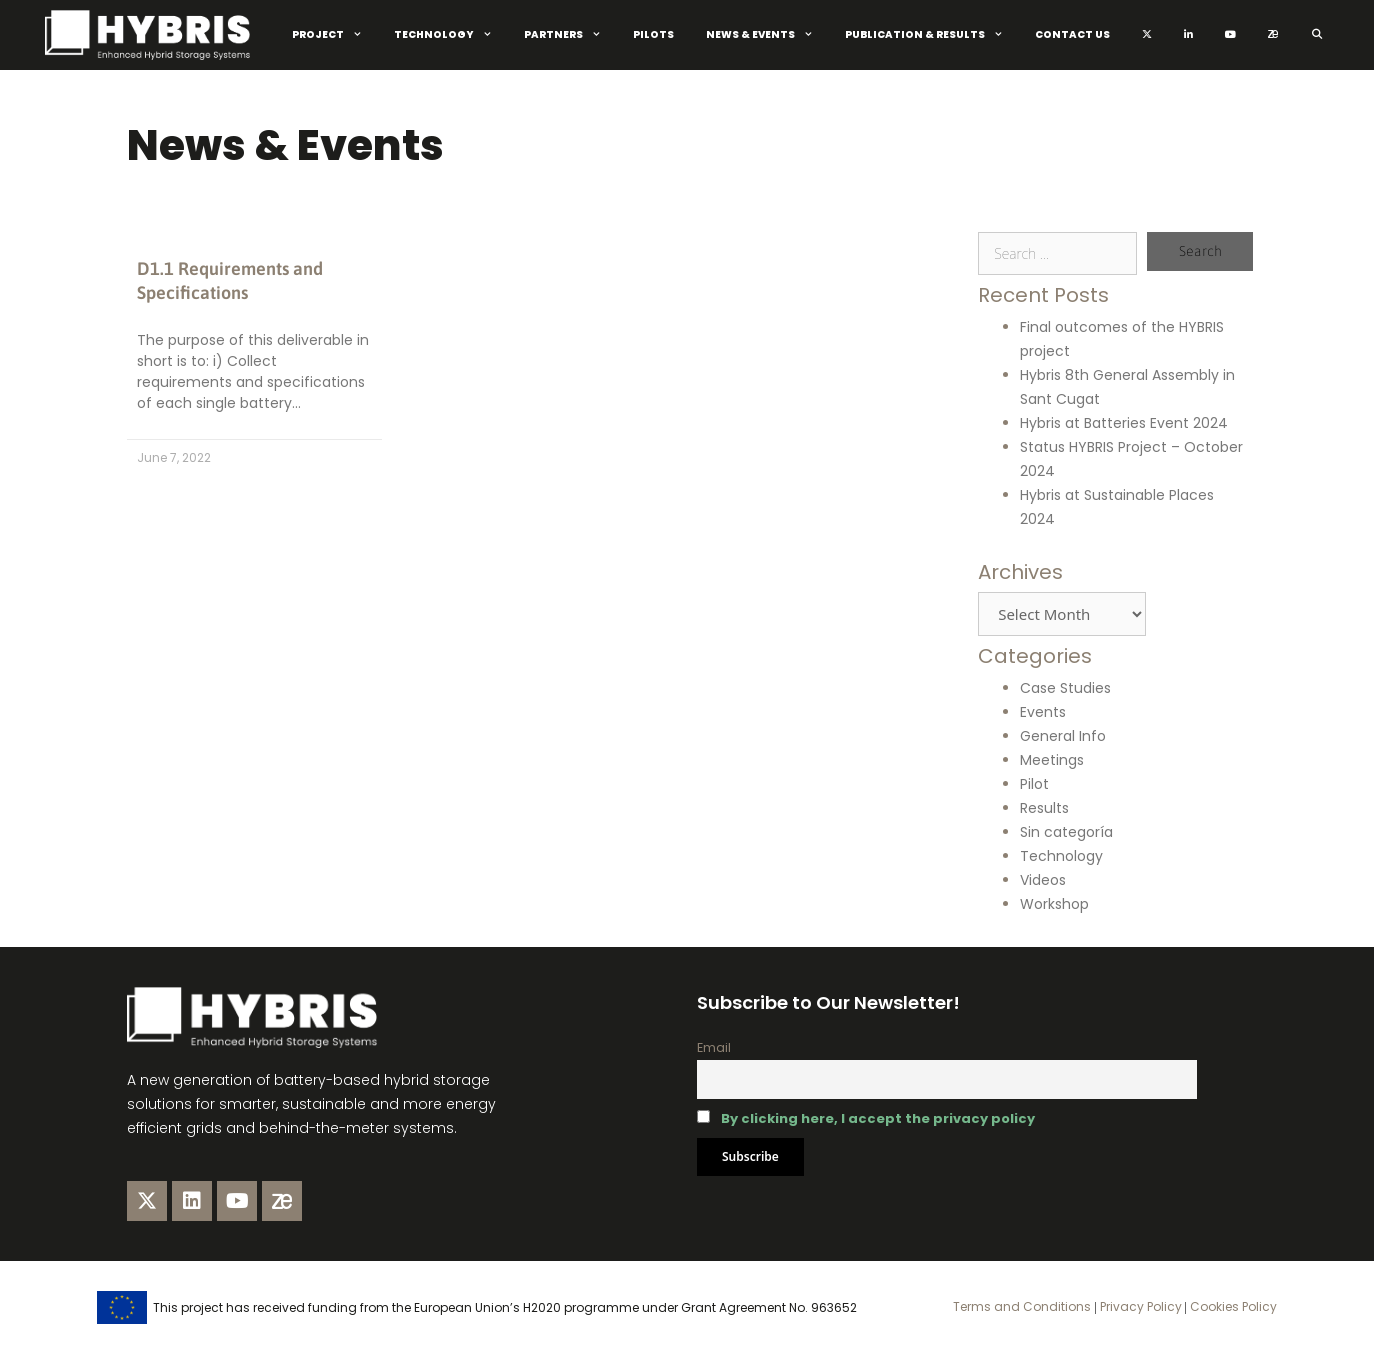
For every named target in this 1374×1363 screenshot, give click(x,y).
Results (1044, 808)
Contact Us (1072, 34)
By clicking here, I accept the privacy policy (878, 1118)
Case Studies (1065, 688)
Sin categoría (1066, 832)
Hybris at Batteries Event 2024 (1124, 423)
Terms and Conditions (1022, 1306)
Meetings (1052, 760)
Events (1043, 712)
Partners (570, 35)
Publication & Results (932, 35)
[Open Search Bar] (1316, 35)
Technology (451, 35)
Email (714, 1047)
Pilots (653, 34)
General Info (1063, 736)
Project (335, 35)
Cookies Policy (1232, 1306)
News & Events (767, 35)
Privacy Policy (1139, 1306)
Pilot (1034, 784)
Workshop (1054, 904)
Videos (1043, 880)
